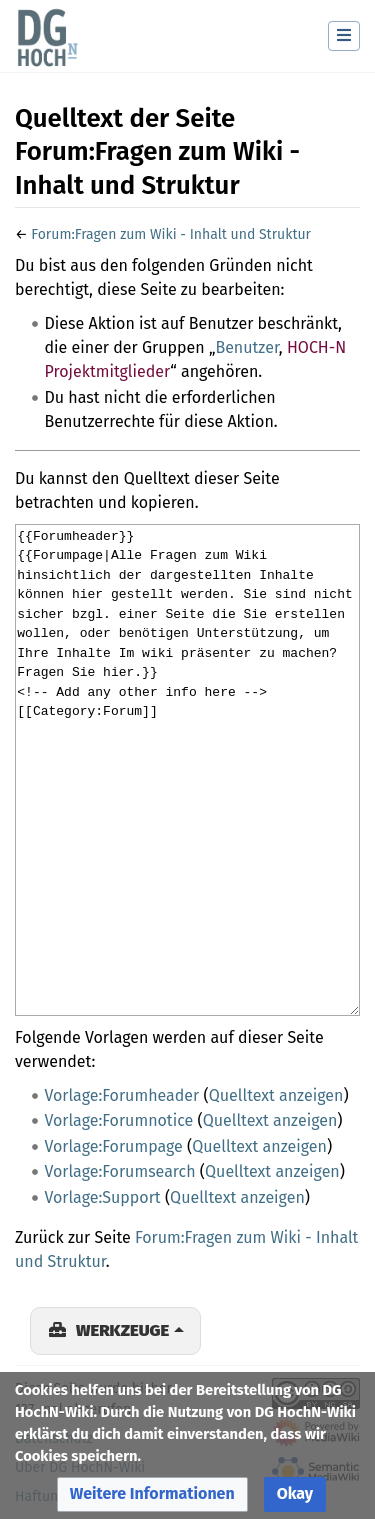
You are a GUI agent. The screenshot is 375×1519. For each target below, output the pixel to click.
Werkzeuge (122, 1330)
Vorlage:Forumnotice (119, 1120)
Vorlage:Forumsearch (120, 1171)
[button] (152, 1494)
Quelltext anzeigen (276, 1095)
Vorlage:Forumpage (114, 1146)
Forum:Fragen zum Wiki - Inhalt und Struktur (171, 234)
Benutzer (246, 347)
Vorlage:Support (103, 1197)
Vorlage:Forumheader (122, 1095)
